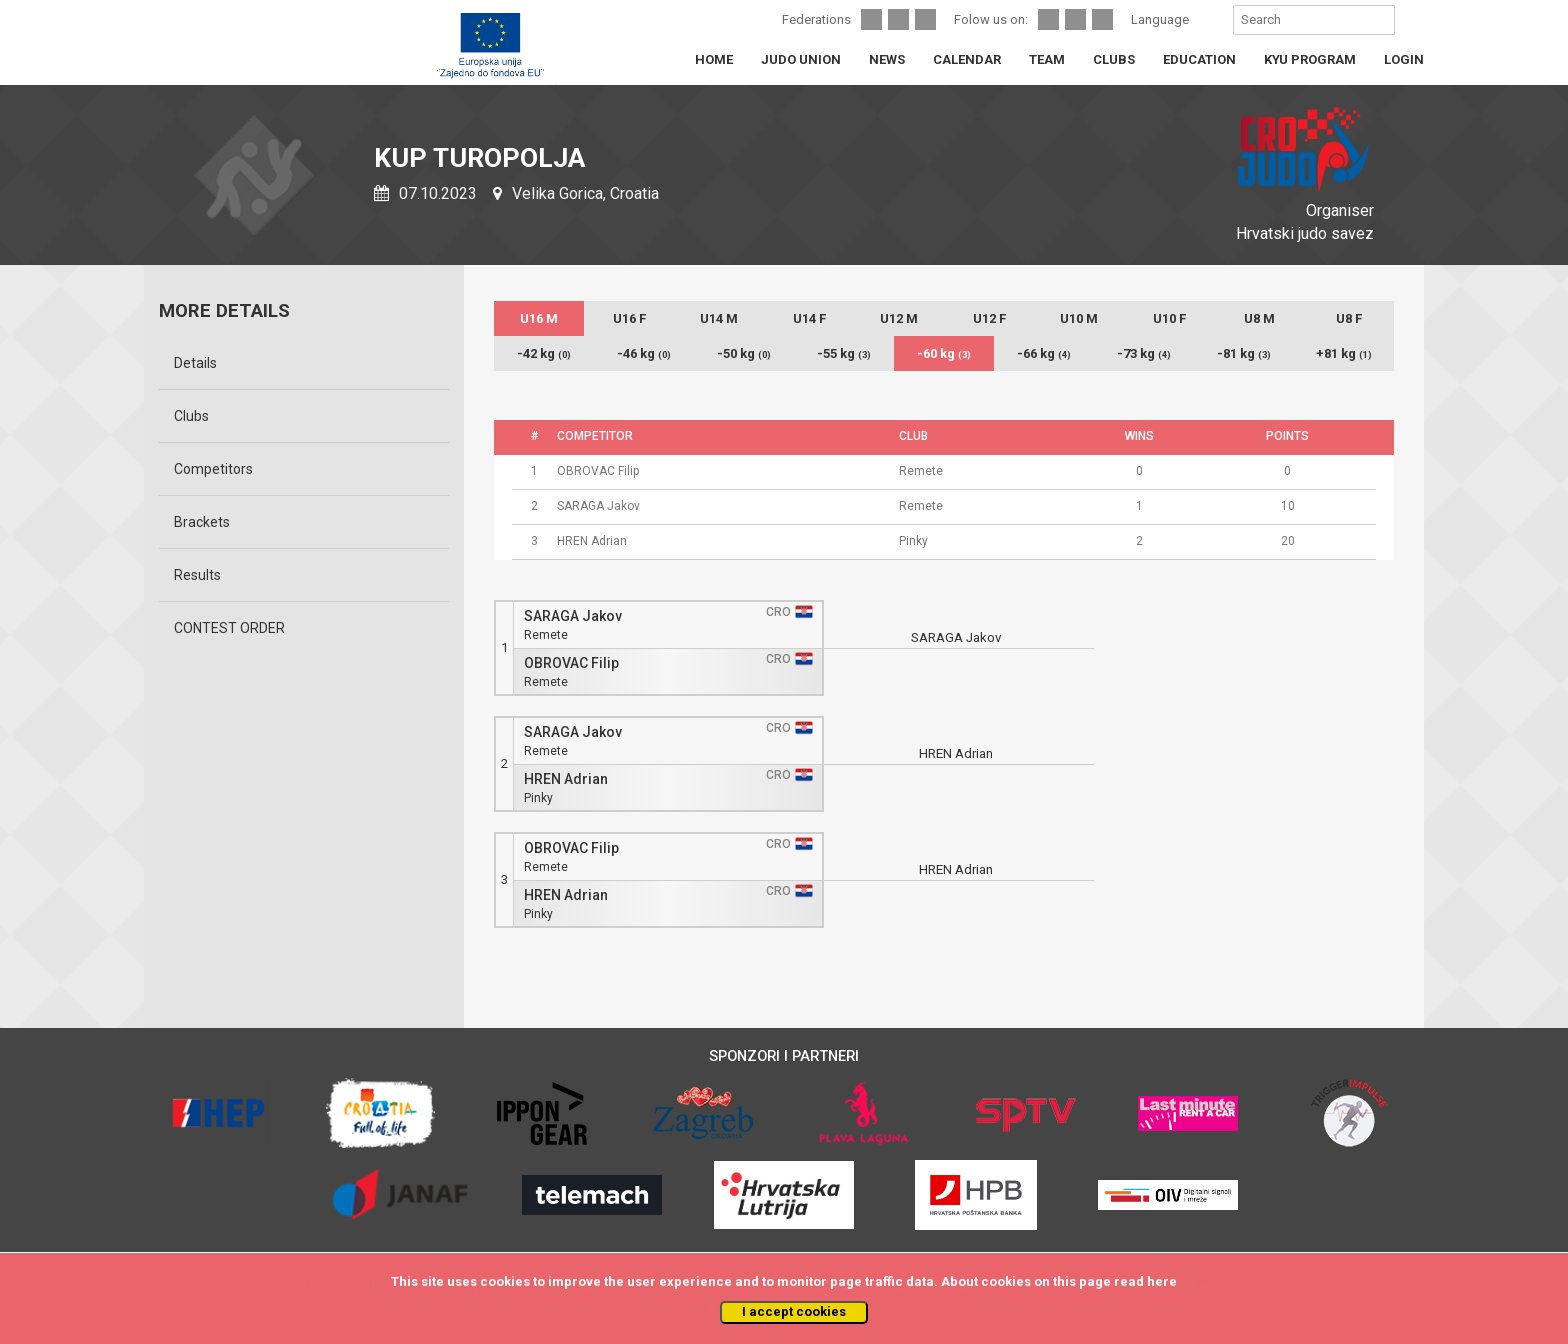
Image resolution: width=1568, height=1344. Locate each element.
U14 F (809, 318)
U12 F (989, 318)
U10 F (1169, 318)
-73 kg (1144, 353)
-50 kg (744, 353)
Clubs (191, 416)
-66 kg (1044, 353)
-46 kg (644, 353)
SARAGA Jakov (573, 616)
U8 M (1259, 318)
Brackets (202, 522)
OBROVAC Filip (571, 663)
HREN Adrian (566, 779)
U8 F (1349, 318)
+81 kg (1344, 353)
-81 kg (1244, 353)
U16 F (629, 318)
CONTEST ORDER (229, 628)
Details (195, 363)
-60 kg (944, 353)
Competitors (213, 469)
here (1162, 1281)
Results (197, 575)
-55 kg (844, 353)
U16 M (539, 318)
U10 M (1079, 318)
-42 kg (544, 353)
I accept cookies (794, 1311)
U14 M (719, 318)
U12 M (899, 318)
